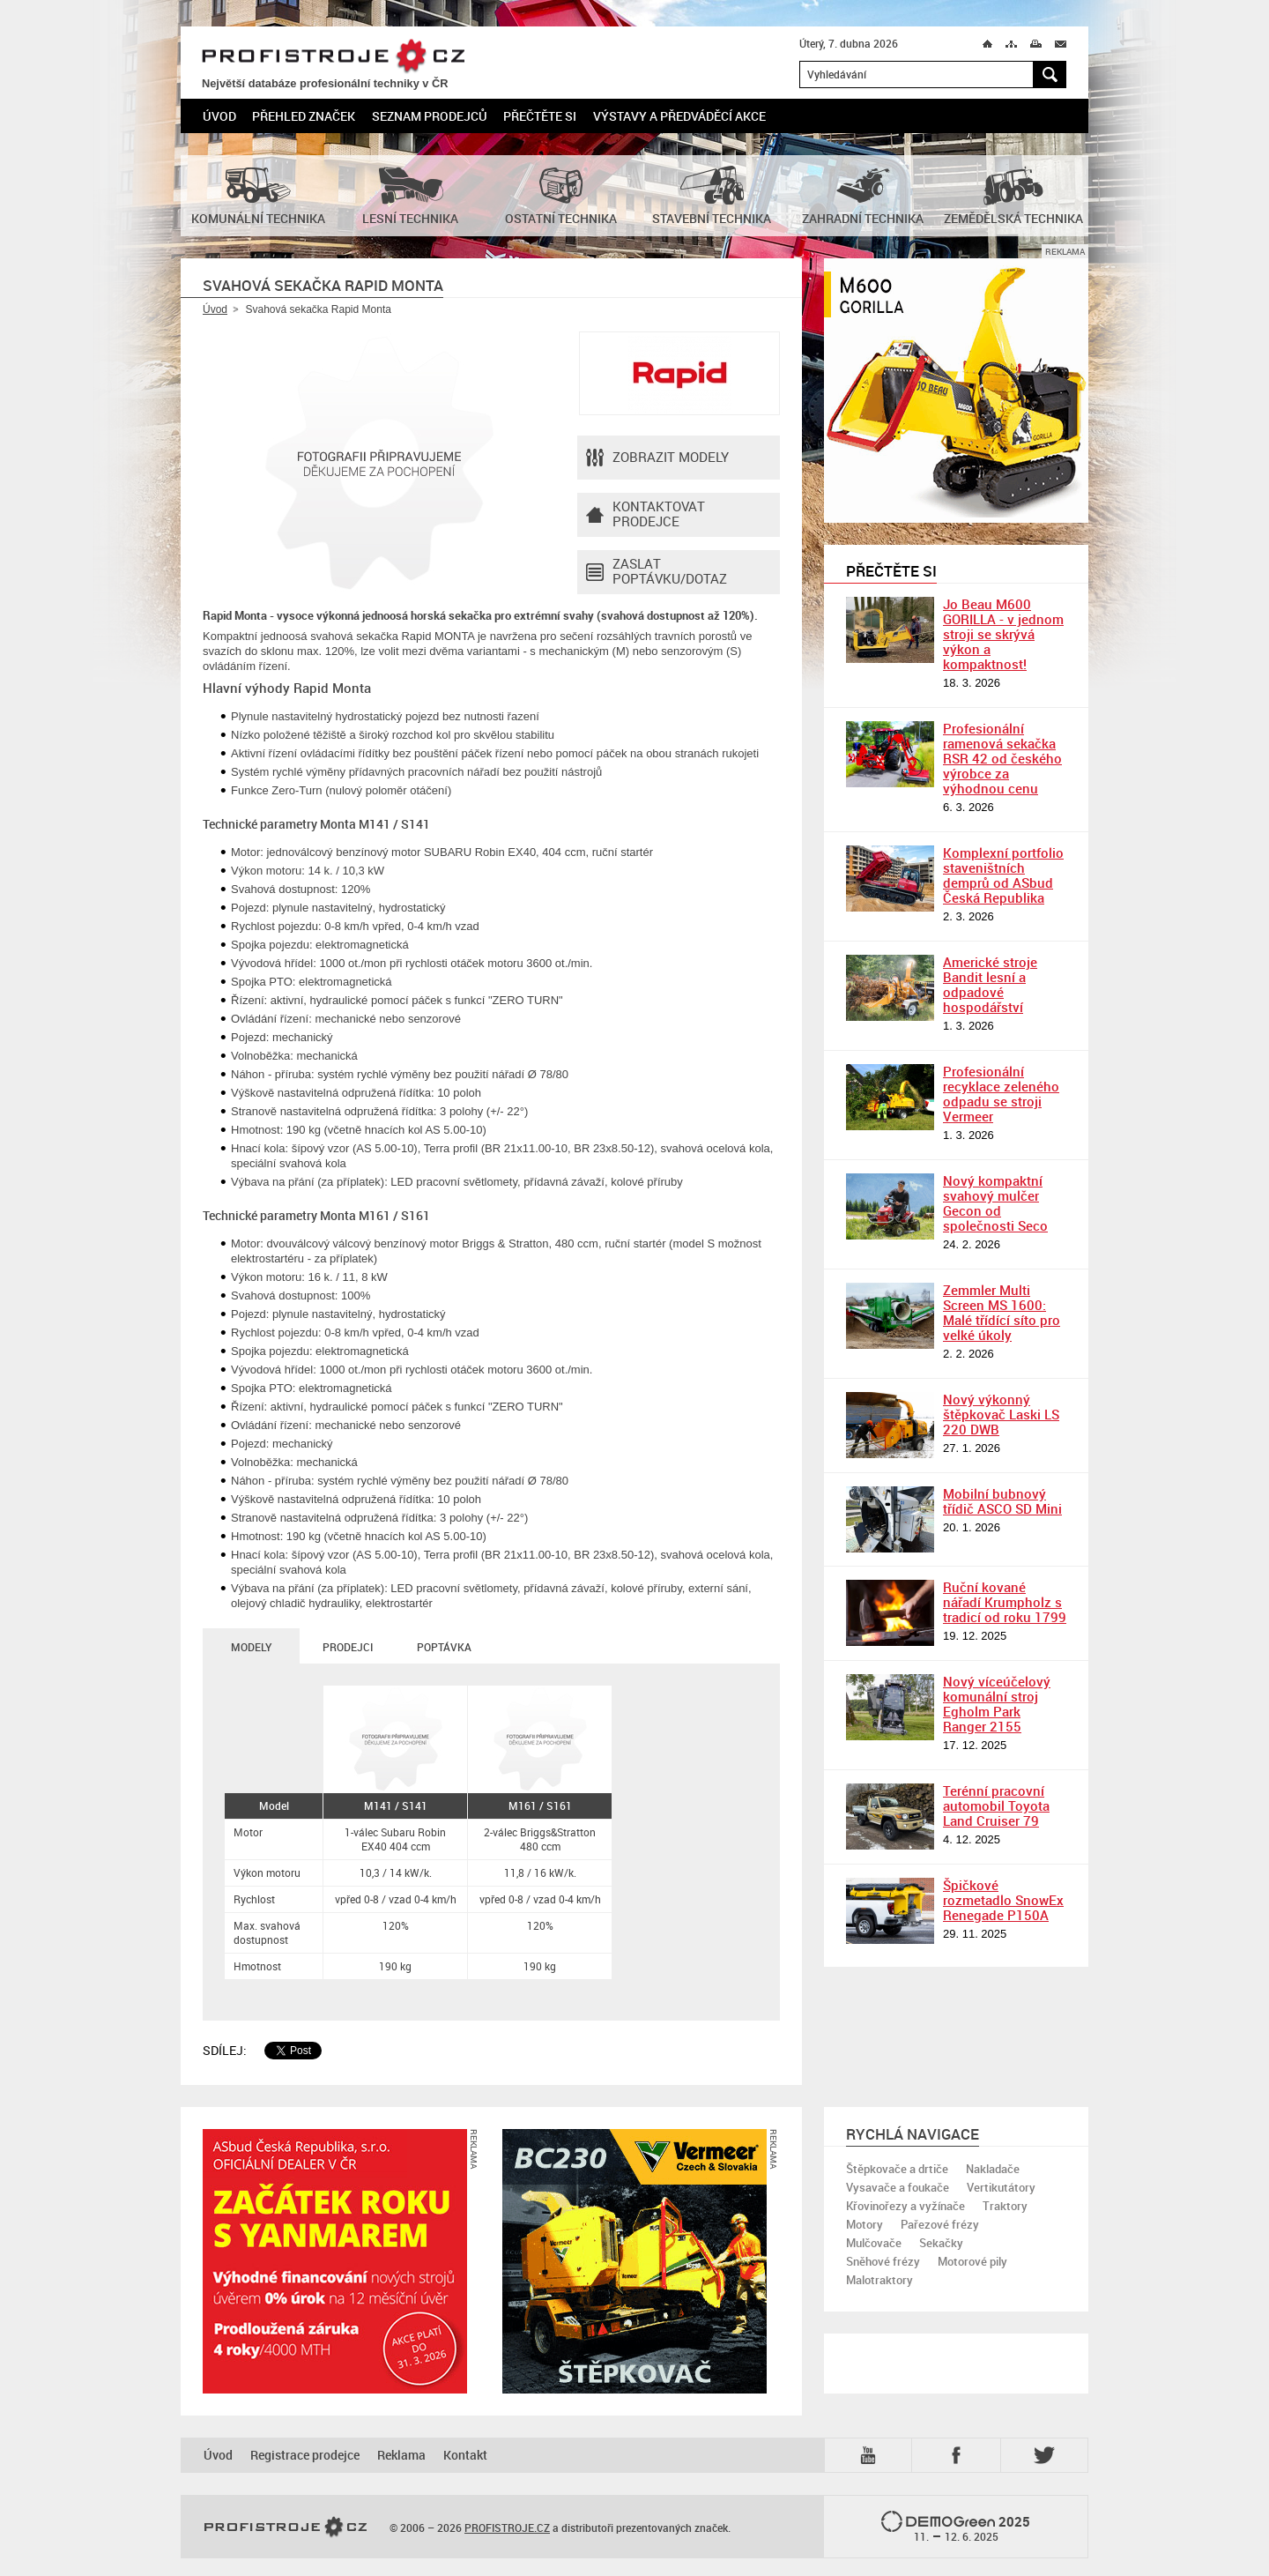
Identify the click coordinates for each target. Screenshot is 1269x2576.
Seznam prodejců (429, 116)
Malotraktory (879, 2280)
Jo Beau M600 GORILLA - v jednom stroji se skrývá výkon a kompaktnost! (1003, 634)
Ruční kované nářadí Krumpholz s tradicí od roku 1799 (1004, 1602)
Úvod (219, 116)
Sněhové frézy (883, 2261)
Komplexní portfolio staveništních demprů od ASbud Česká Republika (1003, 875)
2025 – (955, 2527)
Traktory (1005, 2206)
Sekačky (941, 2243)
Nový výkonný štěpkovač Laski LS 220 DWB (1001, 1414)
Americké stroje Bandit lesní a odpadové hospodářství (990, 984)
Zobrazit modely (657, 458)
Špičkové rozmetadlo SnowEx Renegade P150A (1003, 1900)
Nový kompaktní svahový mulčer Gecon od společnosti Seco (995, 1203)
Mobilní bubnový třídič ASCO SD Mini (1002, 1501)
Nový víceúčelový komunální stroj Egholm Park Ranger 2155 (996, 1703)
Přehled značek (303, 116)
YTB (871, 2455)
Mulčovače (874, 2243)
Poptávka (444, 1647)
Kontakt (465, 2454)
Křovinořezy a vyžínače (905, 2206)
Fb (959, 2455)
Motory (864, 2224)
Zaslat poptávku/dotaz (656, 572)
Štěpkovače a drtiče (897, 2169)
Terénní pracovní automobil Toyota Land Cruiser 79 (996, 1805)
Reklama (401, 2454)
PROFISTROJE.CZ (333, 57)
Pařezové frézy (940, 2224)
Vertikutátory (1001, 2187)
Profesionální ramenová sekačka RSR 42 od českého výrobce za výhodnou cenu (1002, 758)
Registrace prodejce (305, 2454)
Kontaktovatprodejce (645, 515)
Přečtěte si (539, 116)
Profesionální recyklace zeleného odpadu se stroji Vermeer (1001, 1093)
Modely (251, 1647)
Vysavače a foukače (897, 2187)
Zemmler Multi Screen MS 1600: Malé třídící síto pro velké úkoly (1001, 1312)
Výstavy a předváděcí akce (679, 116)
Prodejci (348, 1647)
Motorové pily (972, 2261)
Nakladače (993, 2169)
